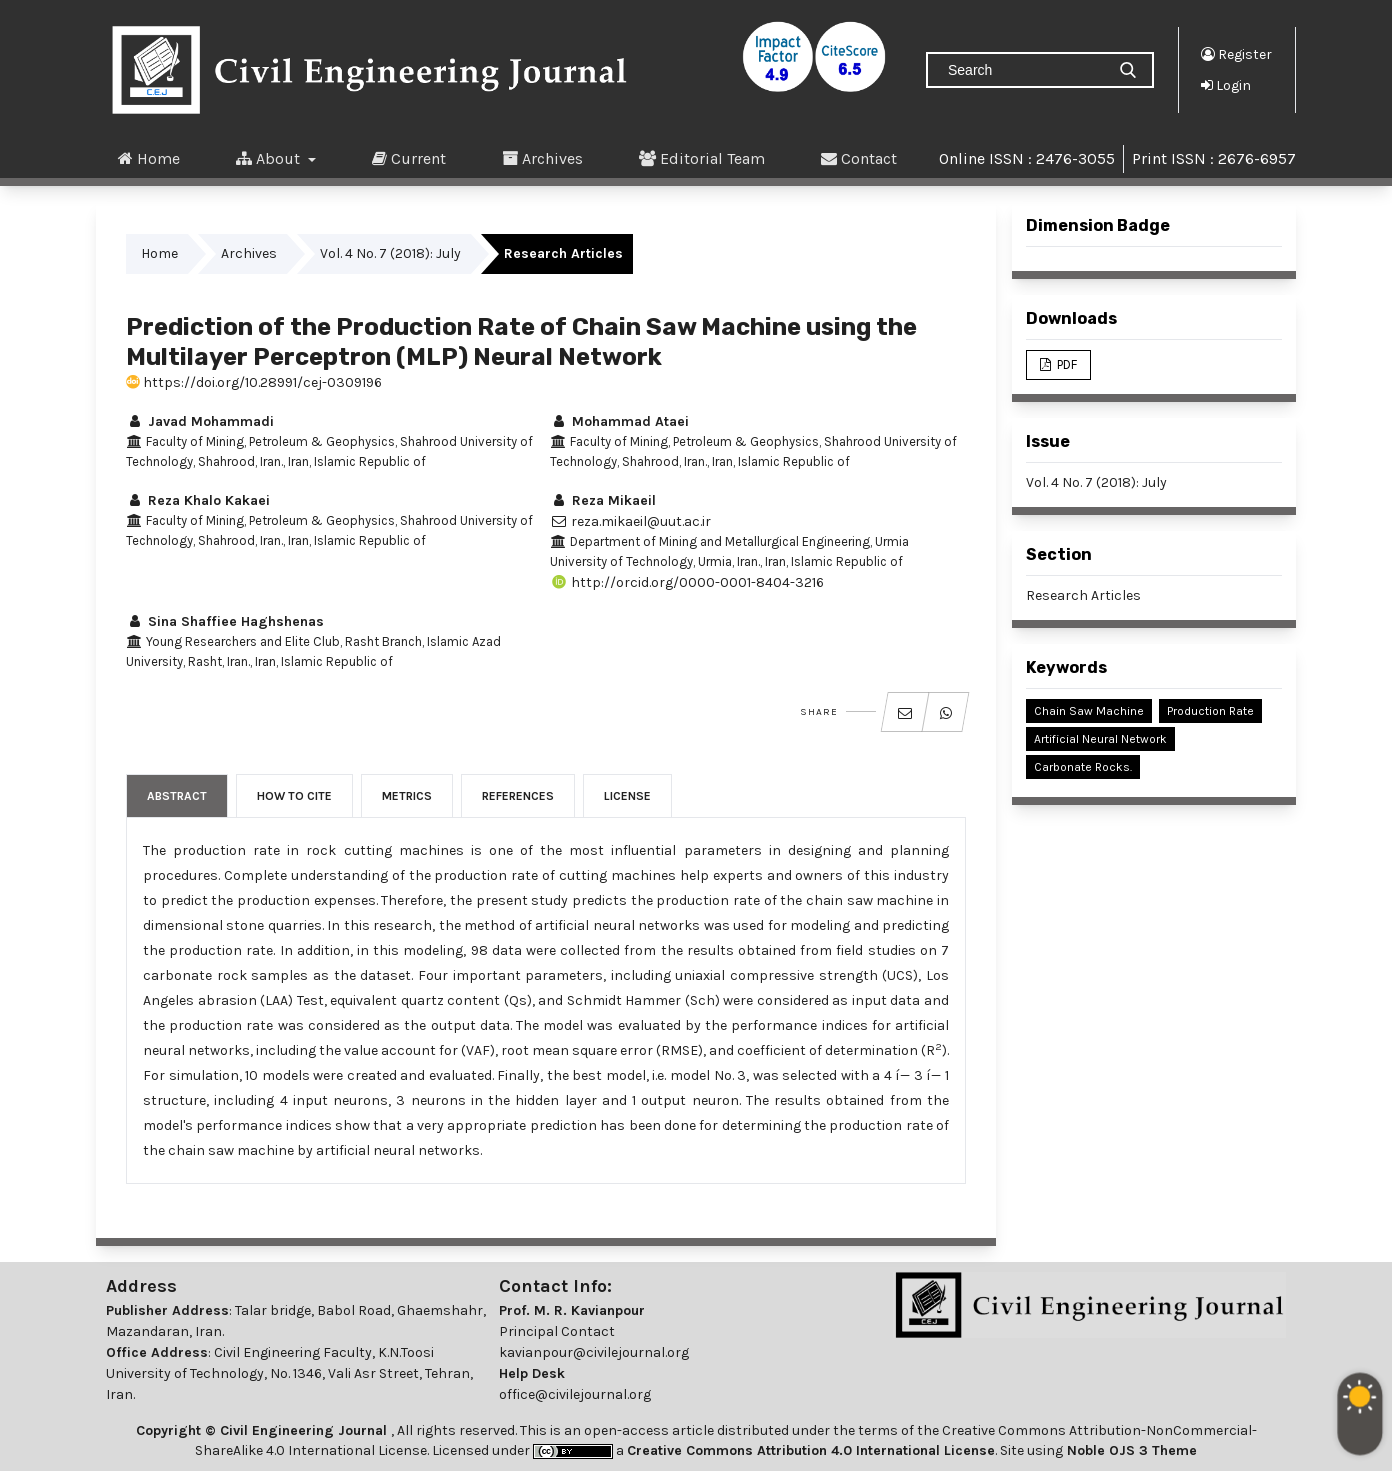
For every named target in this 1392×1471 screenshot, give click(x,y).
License (627, 796)
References (518, 796)
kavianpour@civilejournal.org (594, 1352)
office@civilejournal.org (575, 1394)
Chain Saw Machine (1089, 711)
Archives (542, 158)
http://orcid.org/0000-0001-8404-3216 (687, 582)
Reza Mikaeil (603, 500)
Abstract (177, 796)
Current (409, 158)
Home (149, 158)
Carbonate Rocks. (1083, 767)
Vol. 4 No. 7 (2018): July (390, 253)
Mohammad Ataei (619, 421)
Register (1236, 54)
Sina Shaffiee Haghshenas (225, 621)
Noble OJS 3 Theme (1130, 1450)
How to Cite (294, 796)
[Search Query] (1024, 70)
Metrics (407, 796)
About (270, 158)
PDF (1065, 364)
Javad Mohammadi (200, 421)
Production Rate (1210, 711)
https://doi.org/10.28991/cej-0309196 (254, 382)
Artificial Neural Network (1100, 739)
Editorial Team (702, 158)
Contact (859, 158)
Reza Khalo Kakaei (198, 500)
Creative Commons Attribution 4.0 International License (811, 1450)
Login (1226, 85)
